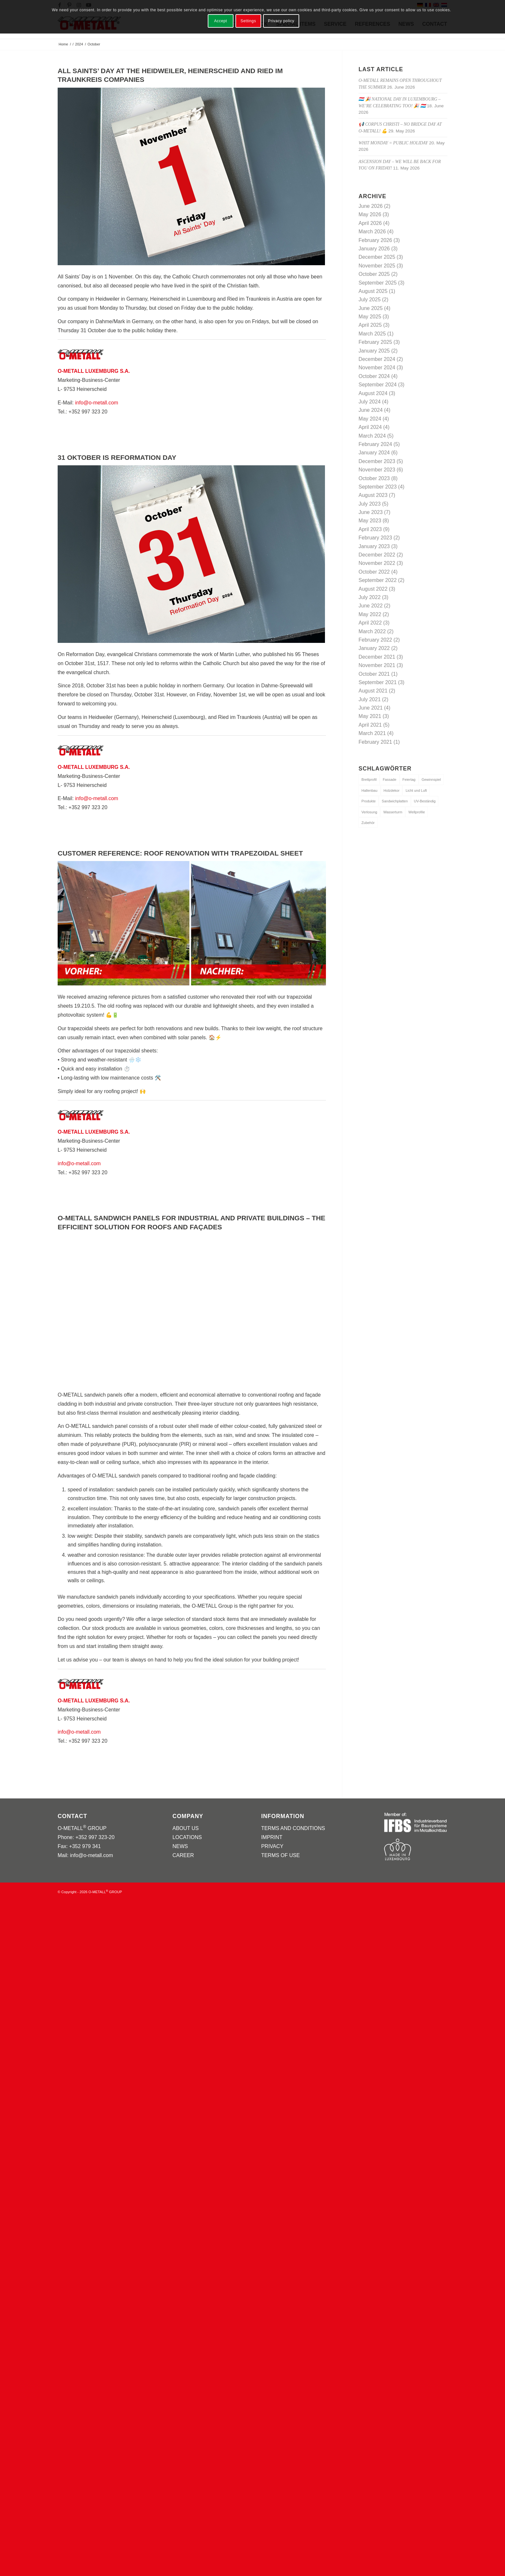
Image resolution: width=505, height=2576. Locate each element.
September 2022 (377, 580)
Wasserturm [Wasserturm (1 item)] (392, 812)
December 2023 (376, 461)
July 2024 (369, 401)
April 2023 (370, 529)
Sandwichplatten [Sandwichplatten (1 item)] (395, 801)
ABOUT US (185, 1828)
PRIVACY (272, 1846)
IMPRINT (271, 1837)
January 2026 (374, 248)
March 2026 (372, 231)
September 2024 (377, 384)
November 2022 (376, 563)
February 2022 (375, 640)
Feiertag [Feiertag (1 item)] (409, 779)
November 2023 (376, 469)
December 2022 (376, 554)
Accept (220, 21)
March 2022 (372, 631)
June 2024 (370, 410)
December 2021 (376, 657)
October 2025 (374, 274)
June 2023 (370, 512)
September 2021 (377, 682)
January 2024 (374, 452)
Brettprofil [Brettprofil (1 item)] (368, 779)
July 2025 (369, 299)
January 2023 (374, 546)
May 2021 (369, 716)
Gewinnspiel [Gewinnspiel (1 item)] (431, 779)
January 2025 (374, 350)
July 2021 (369, 699)
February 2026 (375, 240)
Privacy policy (281, 21)
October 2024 (374, 376)
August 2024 (372, 393)
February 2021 (375, 742)
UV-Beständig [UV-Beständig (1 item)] (424, 801)
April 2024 (370, 427)
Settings (248, 21)
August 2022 (372, 589)
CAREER (183, 1855)
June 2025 (370, 308)
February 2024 (375, 444)
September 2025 (377, 283)
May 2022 (369, 614)
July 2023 (369, 504)
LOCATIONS (187, 1837)
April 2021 (370, 725)
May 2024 (369, 418)
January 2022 (374, 648)
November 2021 (376, 665)
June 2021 (370, 708)
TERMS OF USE (280, 1855)
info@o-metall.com (96, 402)
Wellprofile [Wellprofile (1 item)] (416, 812)
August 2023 (372, 495)
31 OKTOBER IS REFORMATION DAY (117, 457)
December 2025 (376, 257)
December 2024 (376, 359)
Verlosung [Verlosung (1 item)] (369, 812)
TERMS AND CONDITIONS (293, 1828)
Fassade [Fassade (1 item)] (389, 779)
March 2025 (372, 333)
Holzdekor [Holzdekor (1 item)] (392, 790)
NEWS (180, 1846)
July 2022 (369, 597)
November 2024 (376, 367)
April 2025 (370, 325)
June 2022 (370, 605)
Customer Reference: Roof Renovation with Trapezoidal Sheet (180, 853)
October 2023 (374, 478)
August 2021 (372, 690)
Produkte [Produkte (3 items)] (368, 801)
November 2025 (376, 265)
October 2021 (374, 674)
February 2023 (375, 537)
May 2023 (369, 520)
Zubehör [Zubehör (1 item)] (368, 823)
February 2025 (375, 342)
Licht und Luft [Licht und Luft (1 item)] (416, 790)
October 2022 (374, 572)
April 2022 (370, 622)
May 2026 (369, 214)
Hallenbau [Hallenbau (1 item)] (369, 790)
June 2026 (370, 206)
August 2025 (372, 291)
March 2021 (372, 733)
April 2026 (370, 223)
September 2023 (377, 486)
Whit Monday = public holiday (393, 142)
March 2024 (372, 436)
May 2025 (369, 316)
